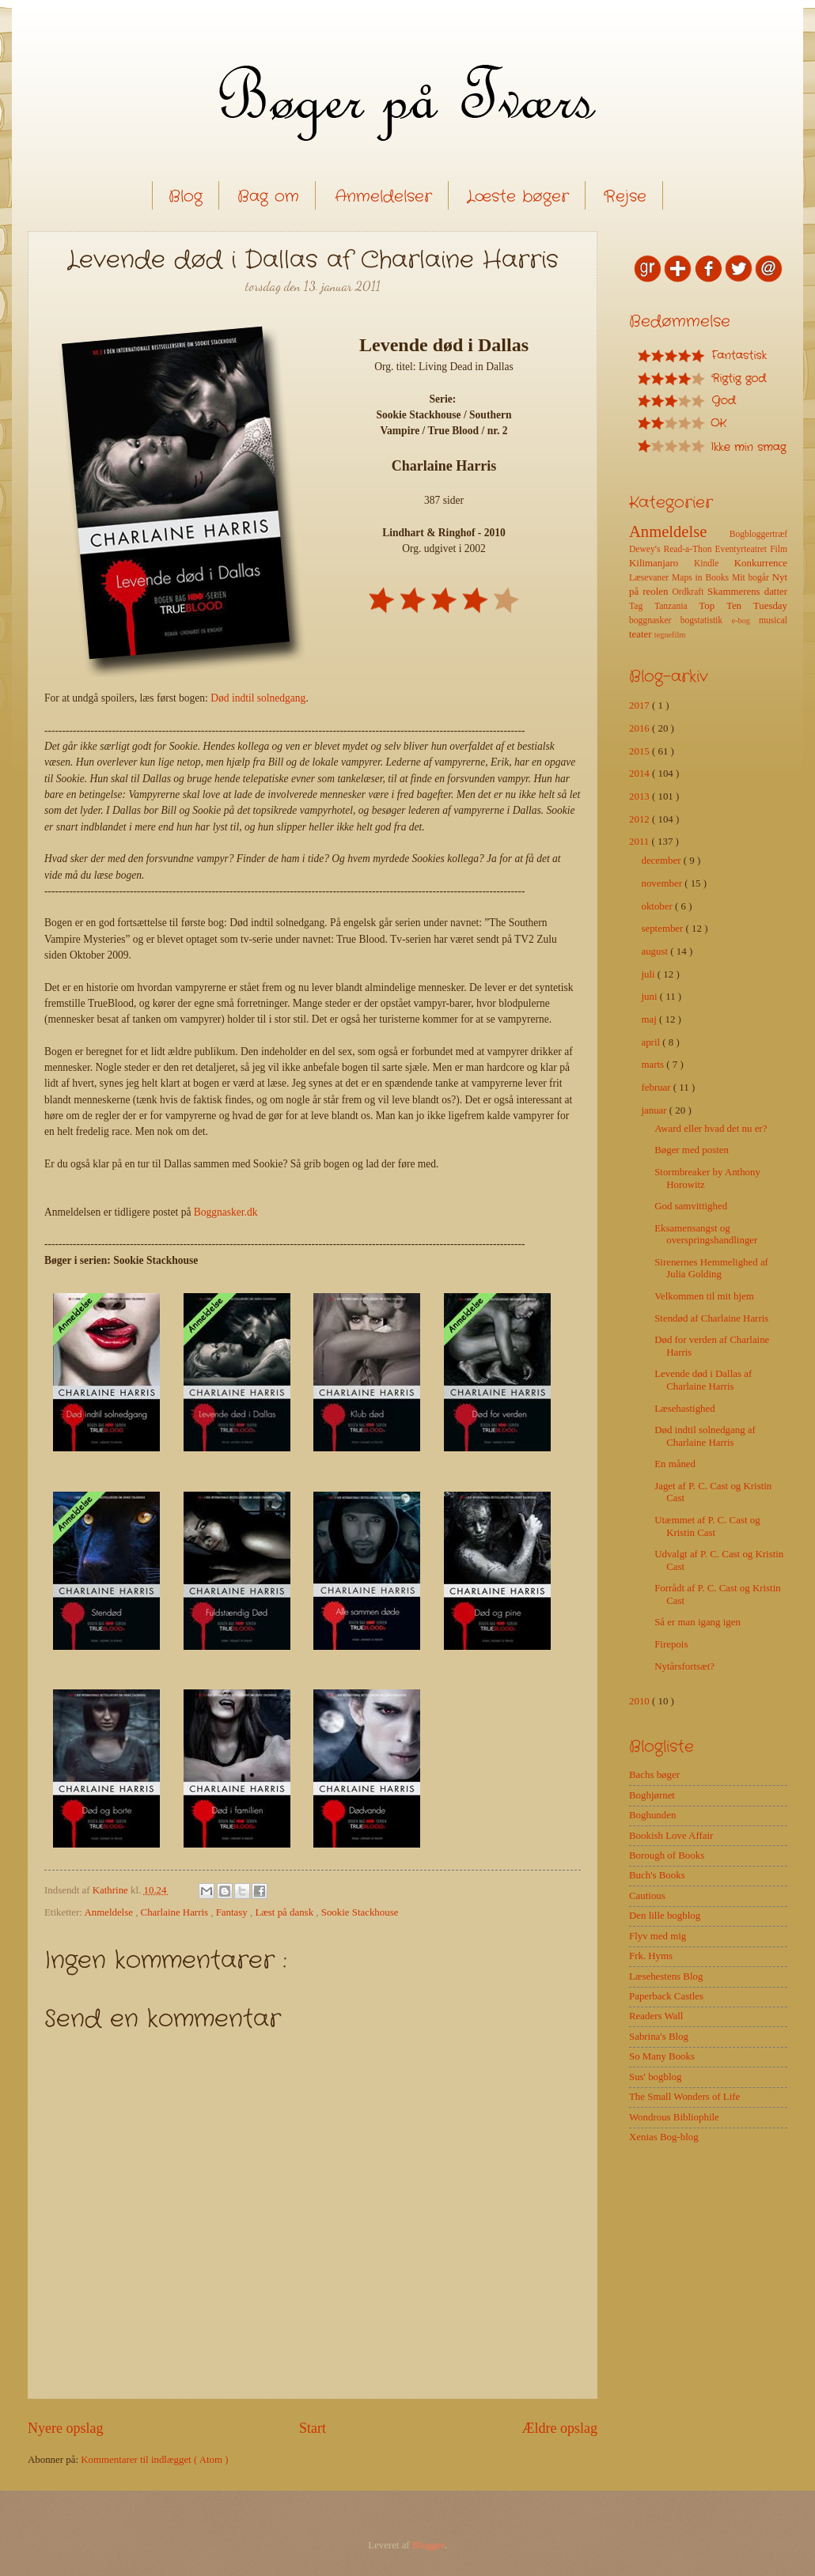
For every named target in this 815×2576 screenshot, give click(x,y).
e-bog (744, 620)
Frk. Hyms (651, 1955)
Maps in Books (702, 578)
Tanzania (676, 606)
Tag (641, 606)
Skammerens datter (747, 591)
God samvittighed (690, 1206)
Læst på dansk (285, 1912)
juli (649, 974)
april (651, 1042)
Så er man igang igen (697, 1622)
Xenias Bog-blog (664, 2137)
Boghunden (652, 1815)
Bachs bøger (654, 1774)
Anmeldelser (383, 196)
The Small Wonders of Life (684, 2096)
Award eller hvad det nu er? (710, 1128)
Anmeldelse (109, 1912)
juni (650, 996)
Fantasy (233, 1912)
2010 (640, 1701)
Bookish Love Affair (671, 1835)
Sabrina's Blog (658, 2036)
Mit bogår (752, 578)
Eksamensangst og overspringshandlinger (705, 1234)
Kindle (714, 563)
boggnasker (654, 620)
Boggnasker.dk (226, 1212)
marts (653, 1064)
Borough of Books (666, 1855)
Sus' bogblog (655, 2076)
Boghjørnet (652, 1795)
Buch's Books (657, 1875)
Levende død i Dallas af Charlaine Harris (703, 1379)
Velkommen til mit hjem (704, 1296)
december (662, 860)
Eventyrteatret (743, 549)
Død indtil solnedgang (257, 698)
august (655, 951)
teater (641, 634)
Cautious (647, 1895)
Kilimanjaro (661, 563)
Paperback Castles (666, 1996)
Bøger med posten (691, 1150)
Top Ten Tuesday (743, 605)
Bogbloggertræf (758, 534)
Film (778, 549)
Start (312, 2428)
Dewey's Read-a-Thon (672, 549)
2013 (640, 796)
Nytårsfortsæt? (684, 1666)
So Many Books (662, 2056)
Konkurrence (760, 563)
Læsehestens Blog (666, 1976)
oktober (658, 906)
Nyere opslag (66, 2428)
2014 (640, 773)
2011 (640, 841)
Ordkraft (689, 592)
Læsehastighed (684, 1408)
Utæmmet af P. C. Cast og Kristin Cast (707, 1526)
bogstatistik (706, 620)
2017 (640, 705)
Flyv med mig (657, 1936)
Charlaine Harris (176, 1912)
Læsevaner (650, 578)
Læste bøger (518, 196)
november (662, 883)
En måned (675, 1464)
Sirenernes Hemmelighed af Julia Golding (711, 1268)
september (663, 928)
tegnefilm (669, 634)
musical (773, 620)
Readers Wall (656, 2016)
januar (655, 1110)
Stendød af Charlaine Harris (711, 1318)
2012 (640, 819)
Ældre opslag (559, 2428)
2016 (640, 728)
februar (657, 1087)
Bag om (268, 196)
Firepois (671, 1644)
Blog (186, 196)
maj (650, 1019)
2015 (640, 751)
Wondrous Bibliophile (674, 2117)
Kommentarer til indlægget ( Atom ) (154, 2459)
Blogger (428, 2545)
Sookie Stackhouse (360, 1912)
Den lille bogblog (664, 1915)
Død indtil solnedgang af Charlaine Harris (705, 1435)
